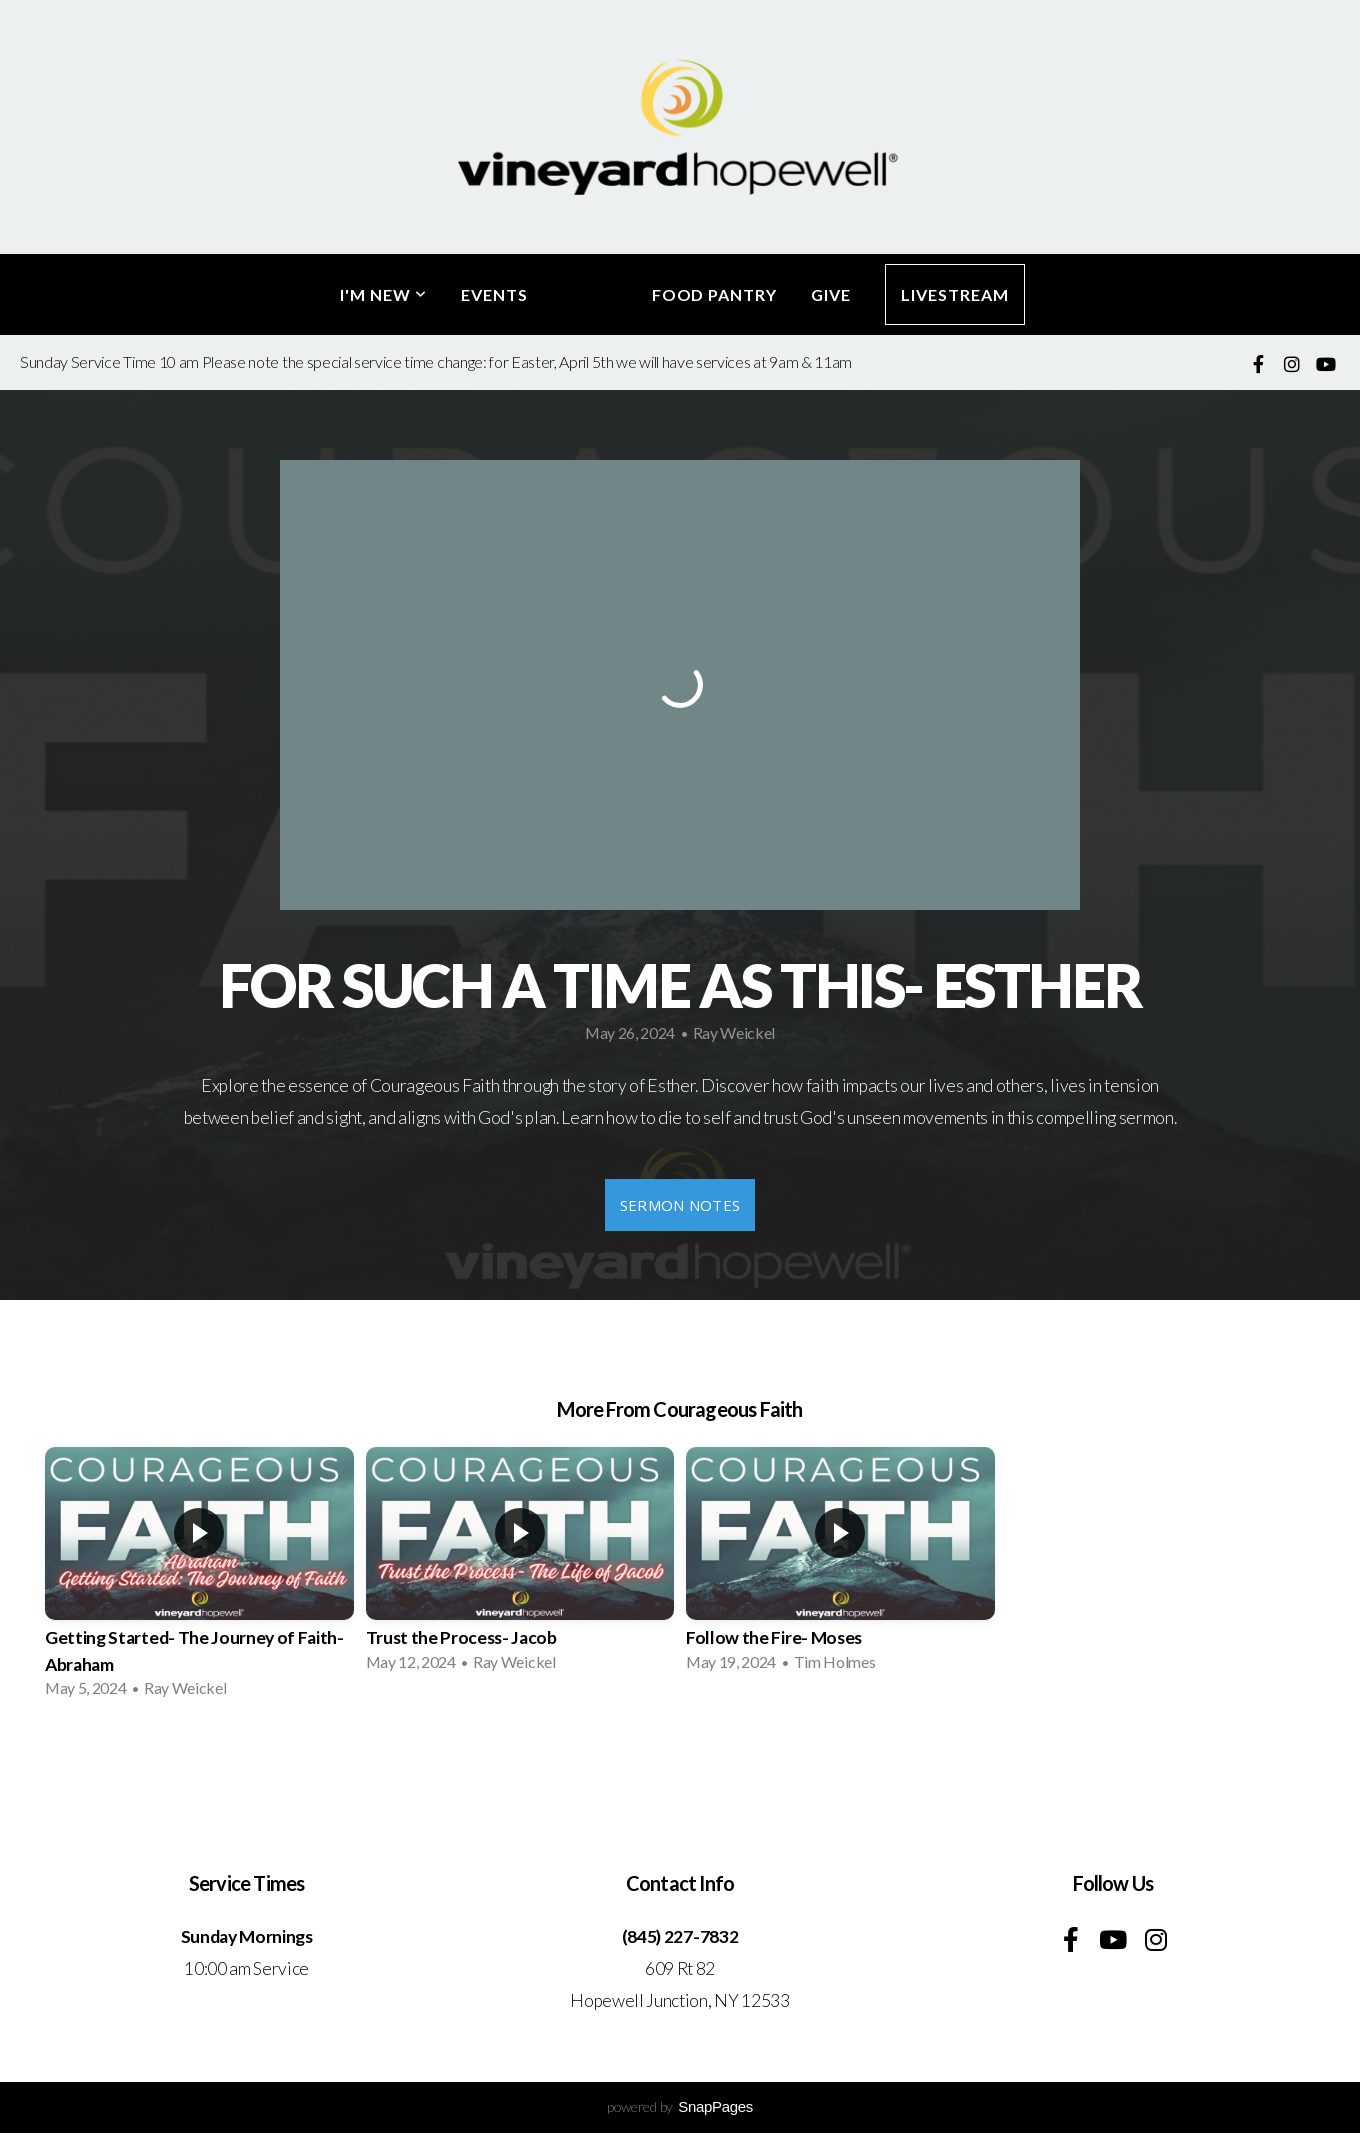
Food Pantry (715, 294)
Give (831, 294)
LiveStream (955, 294)
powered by (680, 2106)
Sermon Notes (680, 1205)
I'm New (383, 294)
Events (494, 294)
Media (590, 294)
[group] (199, 1578)
